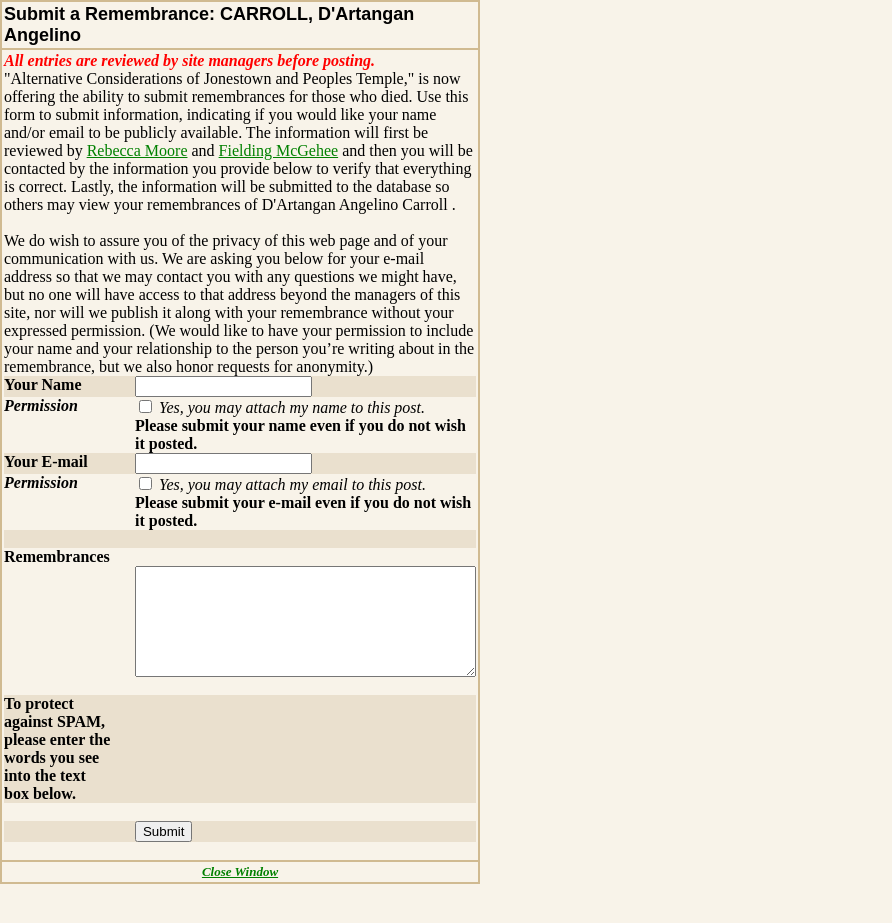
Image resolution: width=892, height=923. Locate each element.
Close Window (249, 910)
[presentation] (266, 755)
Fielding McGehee (196, 150)
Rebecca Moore (54, 150)
